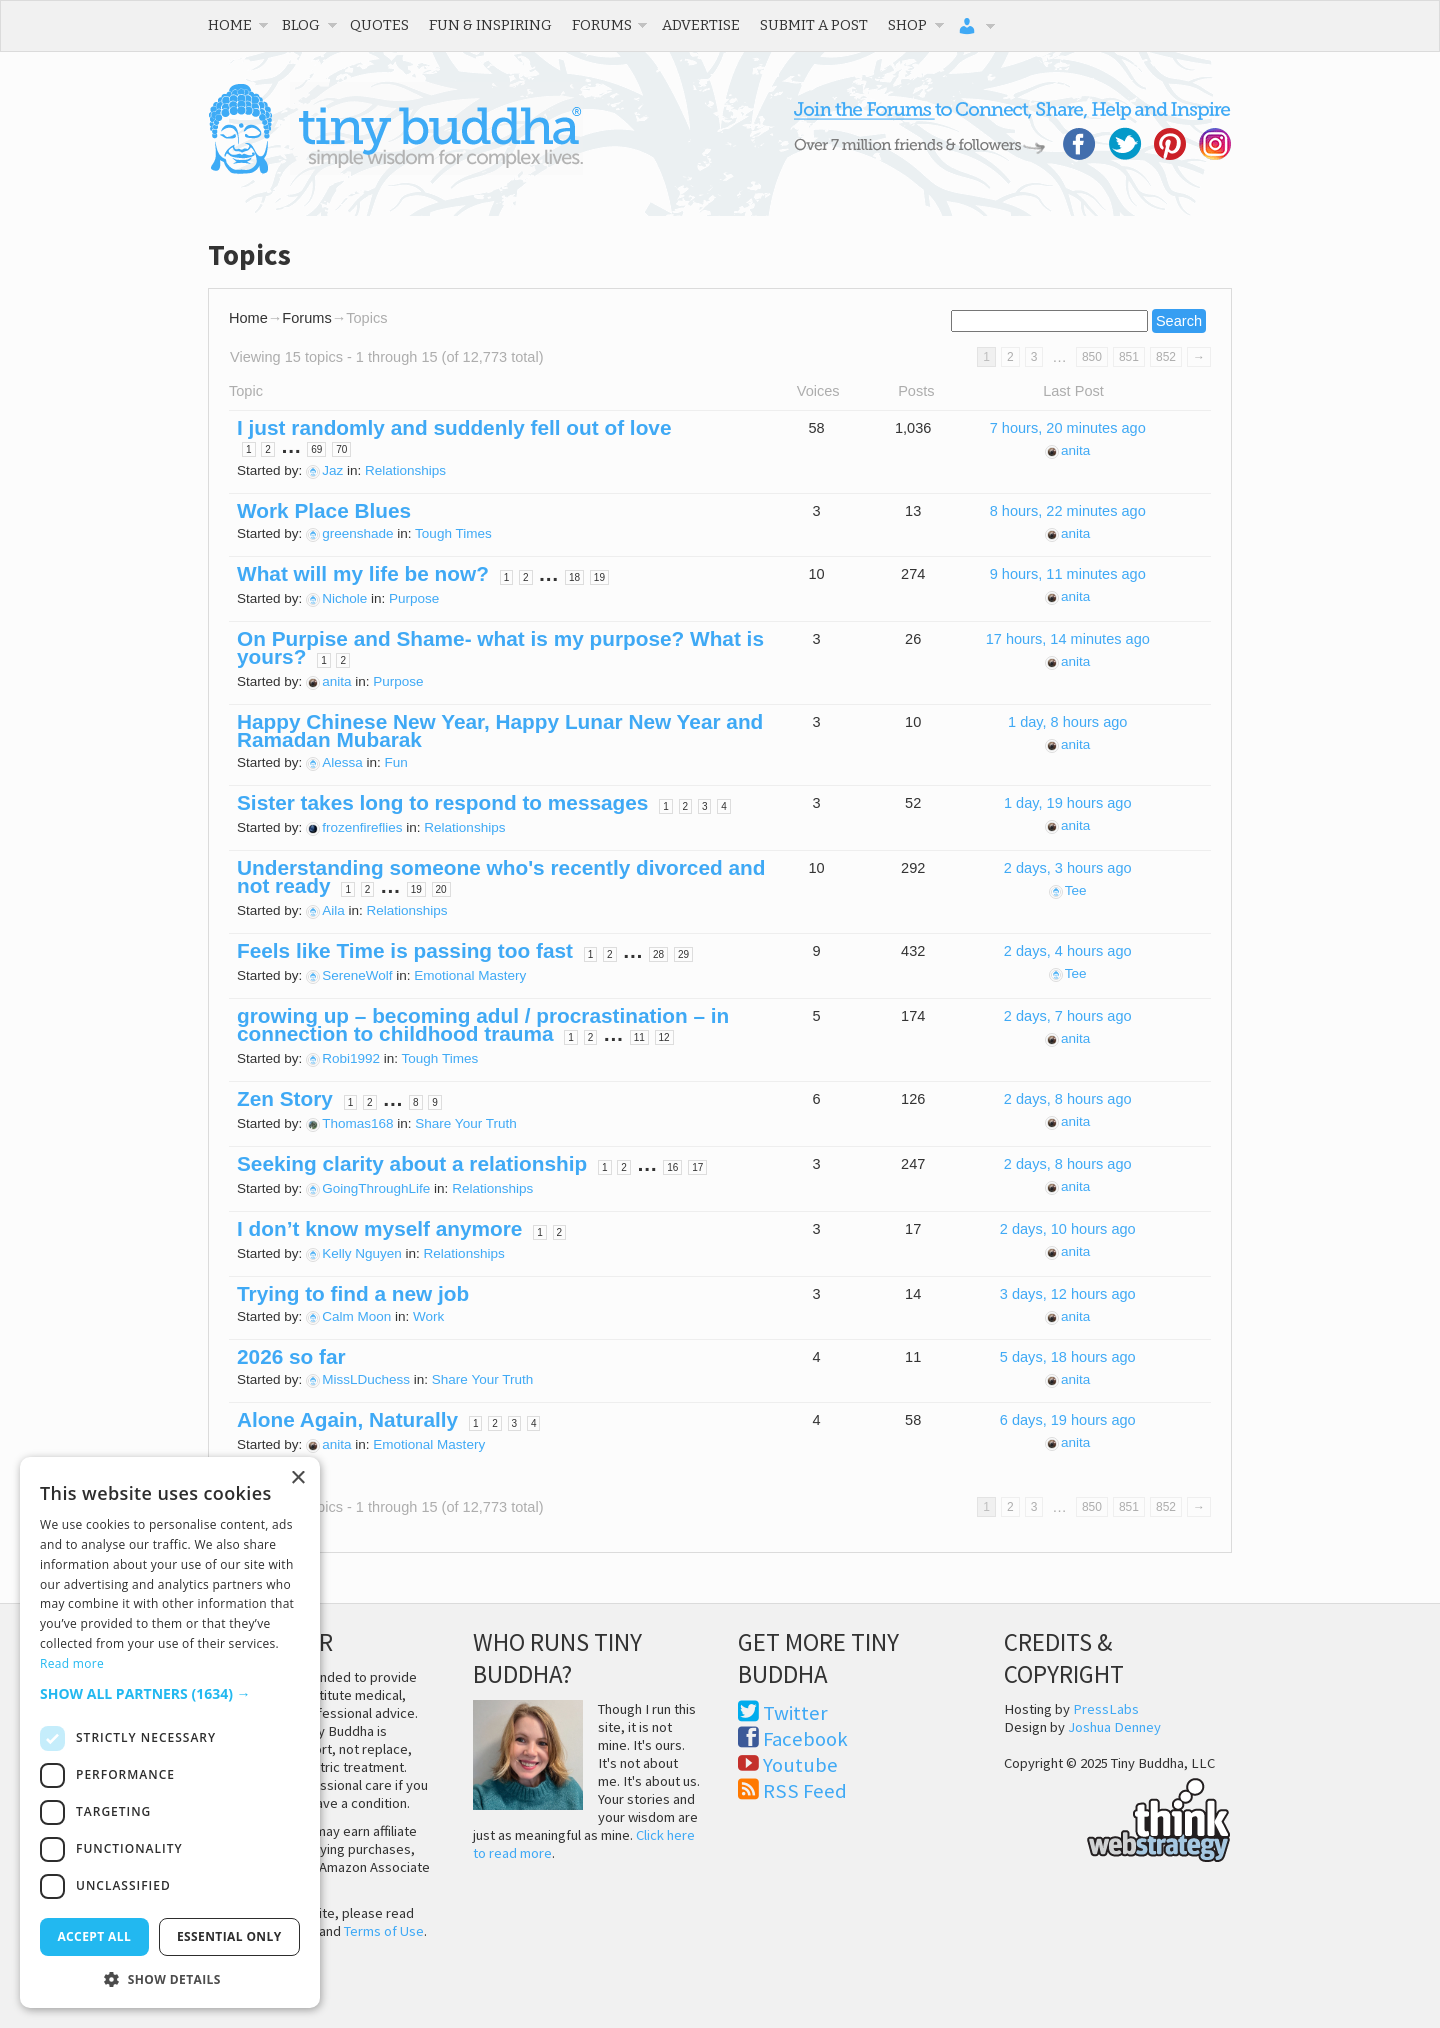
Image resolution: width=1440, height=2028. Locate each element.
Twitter (795, 1713)
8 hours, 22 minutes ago (1068, 511)
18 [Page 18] (574, 577)
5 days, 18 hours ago (1068, 1357)
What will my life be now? (363, 573)
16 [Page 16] (672, 1167)
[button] (170, 1693)
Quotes (379, 25)
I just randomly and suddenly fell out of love (454, 427)
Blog (301, 25)
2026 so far (291, 1356)
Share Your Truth (465, 1123)
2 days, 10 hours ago (1068, 1229)
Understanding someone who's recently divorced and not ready (501, 876)
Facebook (805, 1739)
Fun (396, 762)
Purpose (414, 598)
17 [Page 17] (697, 1167)
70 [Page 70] (341, 449)
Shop (907, 25)
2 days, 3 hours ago (1068, 868)
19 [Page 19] (599, 577)
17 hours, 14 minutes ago (1068, 639)
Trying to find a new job (353, 1293)
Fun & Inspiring (490, 25)
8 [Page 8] (416, 1102)
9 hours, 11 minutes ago (1068, 574)
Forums (602, 25)
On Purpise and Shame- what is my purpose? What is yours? (500, 647)
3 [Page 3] (1034, 357)
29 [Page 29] (683, 954)
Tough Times (453, 533)
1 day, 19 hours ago (1068, 803)
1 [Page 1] (249, 449)
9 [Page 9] (435, 1102)
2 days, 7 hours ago (1068, 1016)
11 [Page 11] (639, 1037)
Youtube (800, 1765)
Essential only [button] (229, 1936)
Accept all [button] (94, 1936)
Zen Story (285, 1098)
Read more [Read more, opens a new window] (72, 1663)
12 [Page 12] (664, 1037)
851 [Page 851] (1129, 357)
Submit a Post (814, 25)
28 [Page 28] (658, 954)
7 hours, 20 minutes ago (1068, 428)
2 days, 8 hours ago (1068, 1099)
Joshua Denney (1114, 1727)
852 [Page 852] (1166, 357)
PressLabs (1106, 1709)
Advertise (701, 25)
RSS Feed (805, 1791)
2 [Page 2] (1010, 357)
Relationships (405, 470)
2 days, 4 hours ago (1068, 951)
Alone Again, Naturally (347, 1419)
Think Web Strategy (1117, 1817)
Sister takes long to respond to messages (442, 802)
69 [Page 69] (316, 449)
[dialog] (170, 1732)
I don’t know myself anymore (379, 1228)
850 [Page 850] (1092, 357)
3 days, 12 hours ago (1068, 1294)
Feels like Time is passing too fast (405, 950)
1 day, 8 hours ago (1067, 722)
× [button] (297, 1478)
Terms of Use (384, 1931)
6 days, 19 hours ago (1068, 1420)
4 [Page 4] (724, 806)
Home (230, 25)
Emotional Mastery (470, 975)
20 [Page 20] (441, 889)
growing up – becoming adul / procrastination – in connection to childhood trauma (483, 1024)
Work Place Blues (324, 510)
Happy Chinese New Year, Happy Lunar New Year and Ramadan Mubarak (500, 730)
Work (428, 1316)
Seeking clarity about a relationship (412, 1163)
